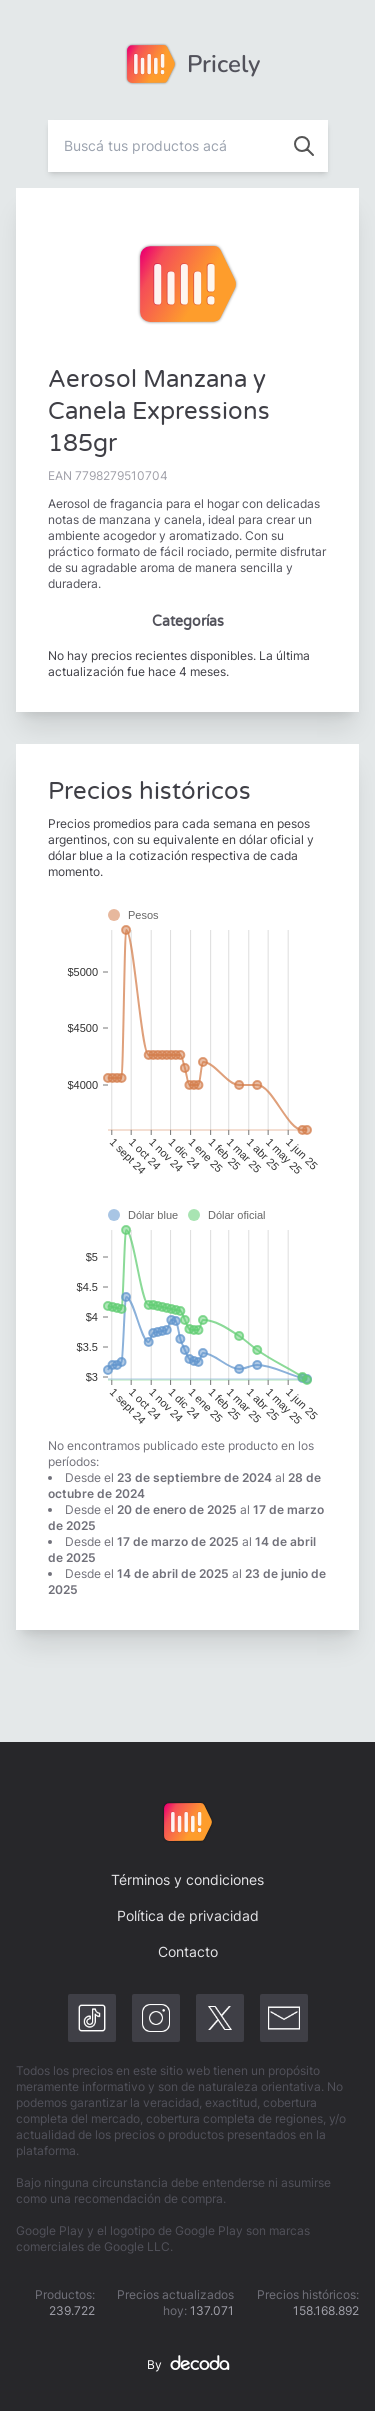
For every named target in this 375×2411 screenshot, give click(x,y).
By (188, 2365)
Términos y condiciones (187, 1879)
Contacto (188, 1951)
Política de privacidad (188, 1915)
